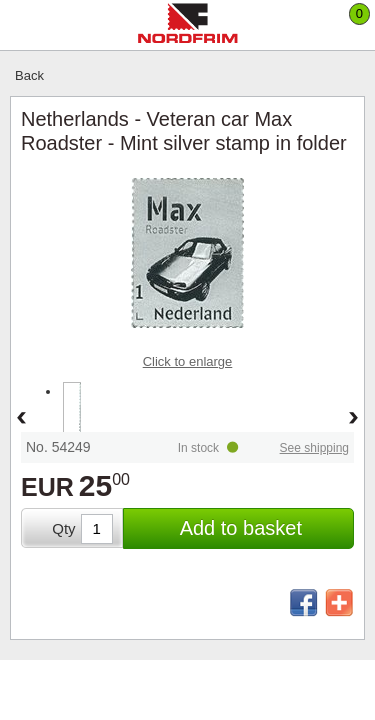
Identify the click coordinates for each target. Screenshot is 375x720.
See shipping (314, 448)
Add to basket (241, 528)
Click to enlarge (188, 361)
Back (29, 75)
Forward (354, 419)
